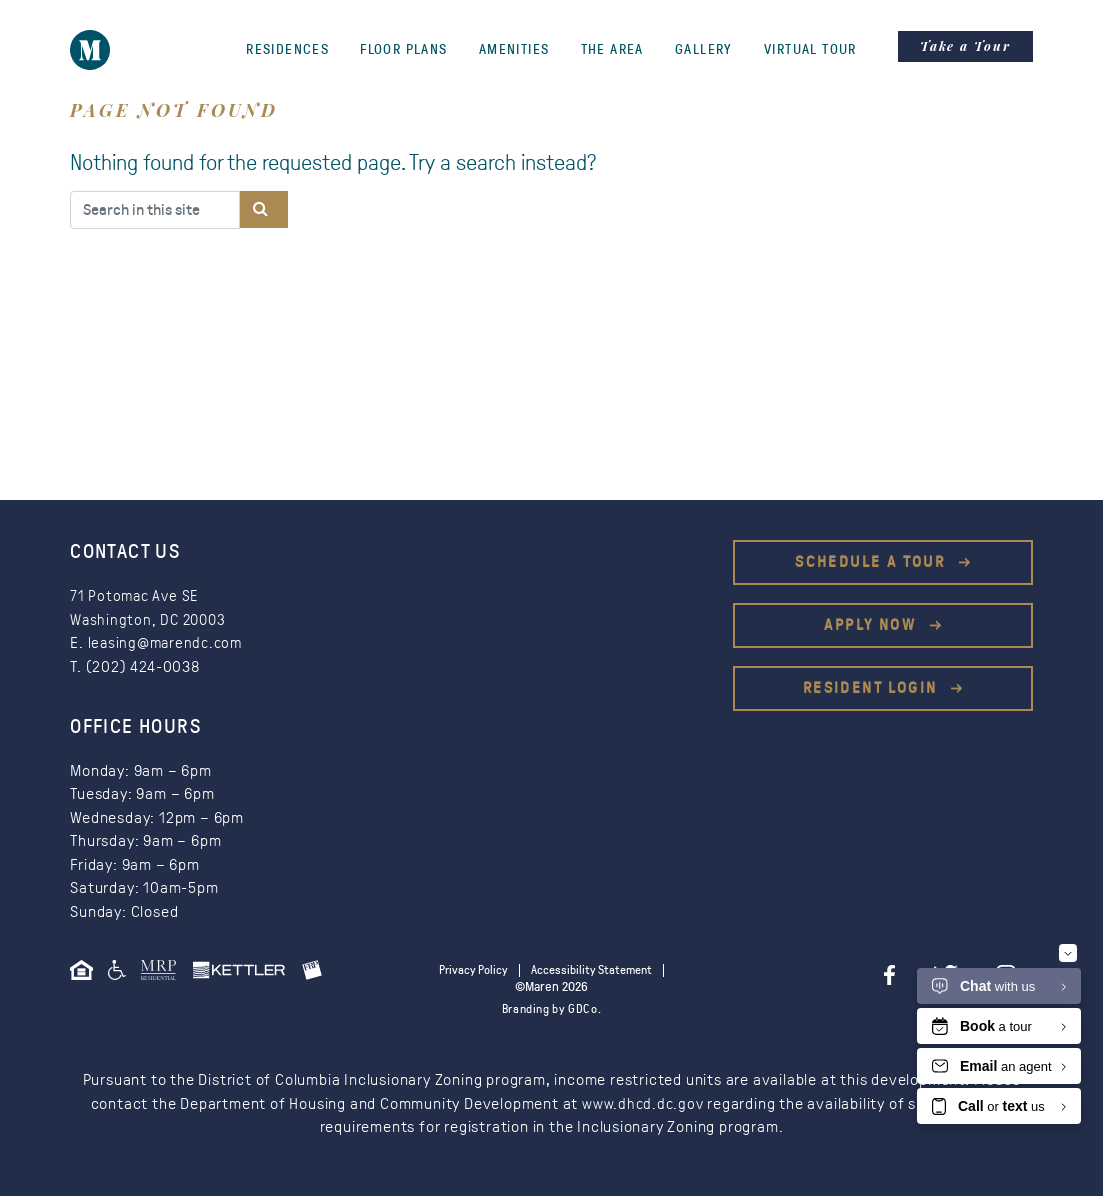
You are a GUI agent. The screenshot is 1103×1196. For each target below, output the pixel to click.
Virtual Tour (810, 50)
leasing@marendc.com (169, 643)
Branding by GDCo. (551, 1009)
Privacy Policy (469, 970)
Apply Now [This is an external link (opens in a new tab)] (872, 625)
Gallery (704, 50)
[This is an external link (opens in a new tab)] (166, 977)
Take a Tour (965, 45)
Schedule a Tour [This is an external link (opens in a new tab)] (872, 562)
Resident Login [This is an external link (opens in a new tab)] (873, 688)
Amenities (514, 50)
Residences (287, 50)
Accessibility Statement (594, 970)
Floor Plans (403, 50)
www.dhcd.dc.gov (642, 1104)
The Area (612, 50)
